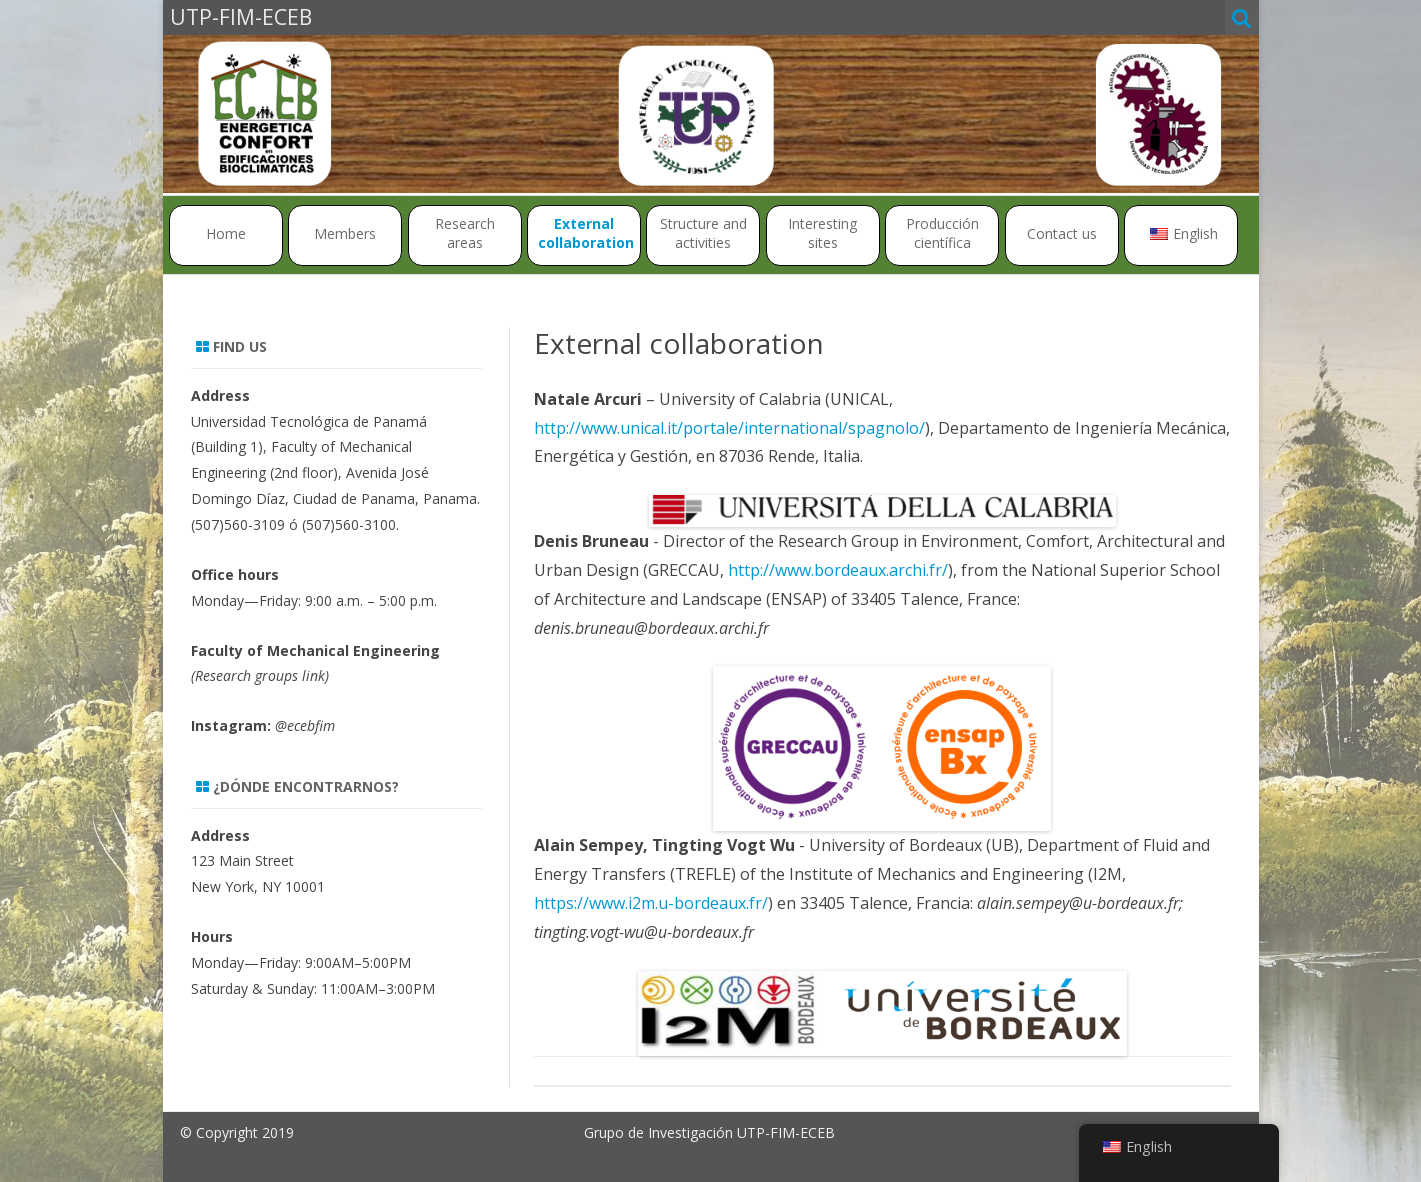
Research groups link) (262, 675)
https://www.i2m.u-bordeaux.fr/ (651, 903)
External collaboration (586, 233)
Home (226, 233)
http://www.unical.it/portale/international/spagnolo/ (729, 428)
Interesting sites (822, 233)
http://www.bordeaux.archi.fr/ (838, 570)
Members (345, 233)
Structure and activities (703, 233)
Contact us (1062, 233)
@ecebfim (305, 725)
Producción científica (942, 233)
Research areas (465, 233)
